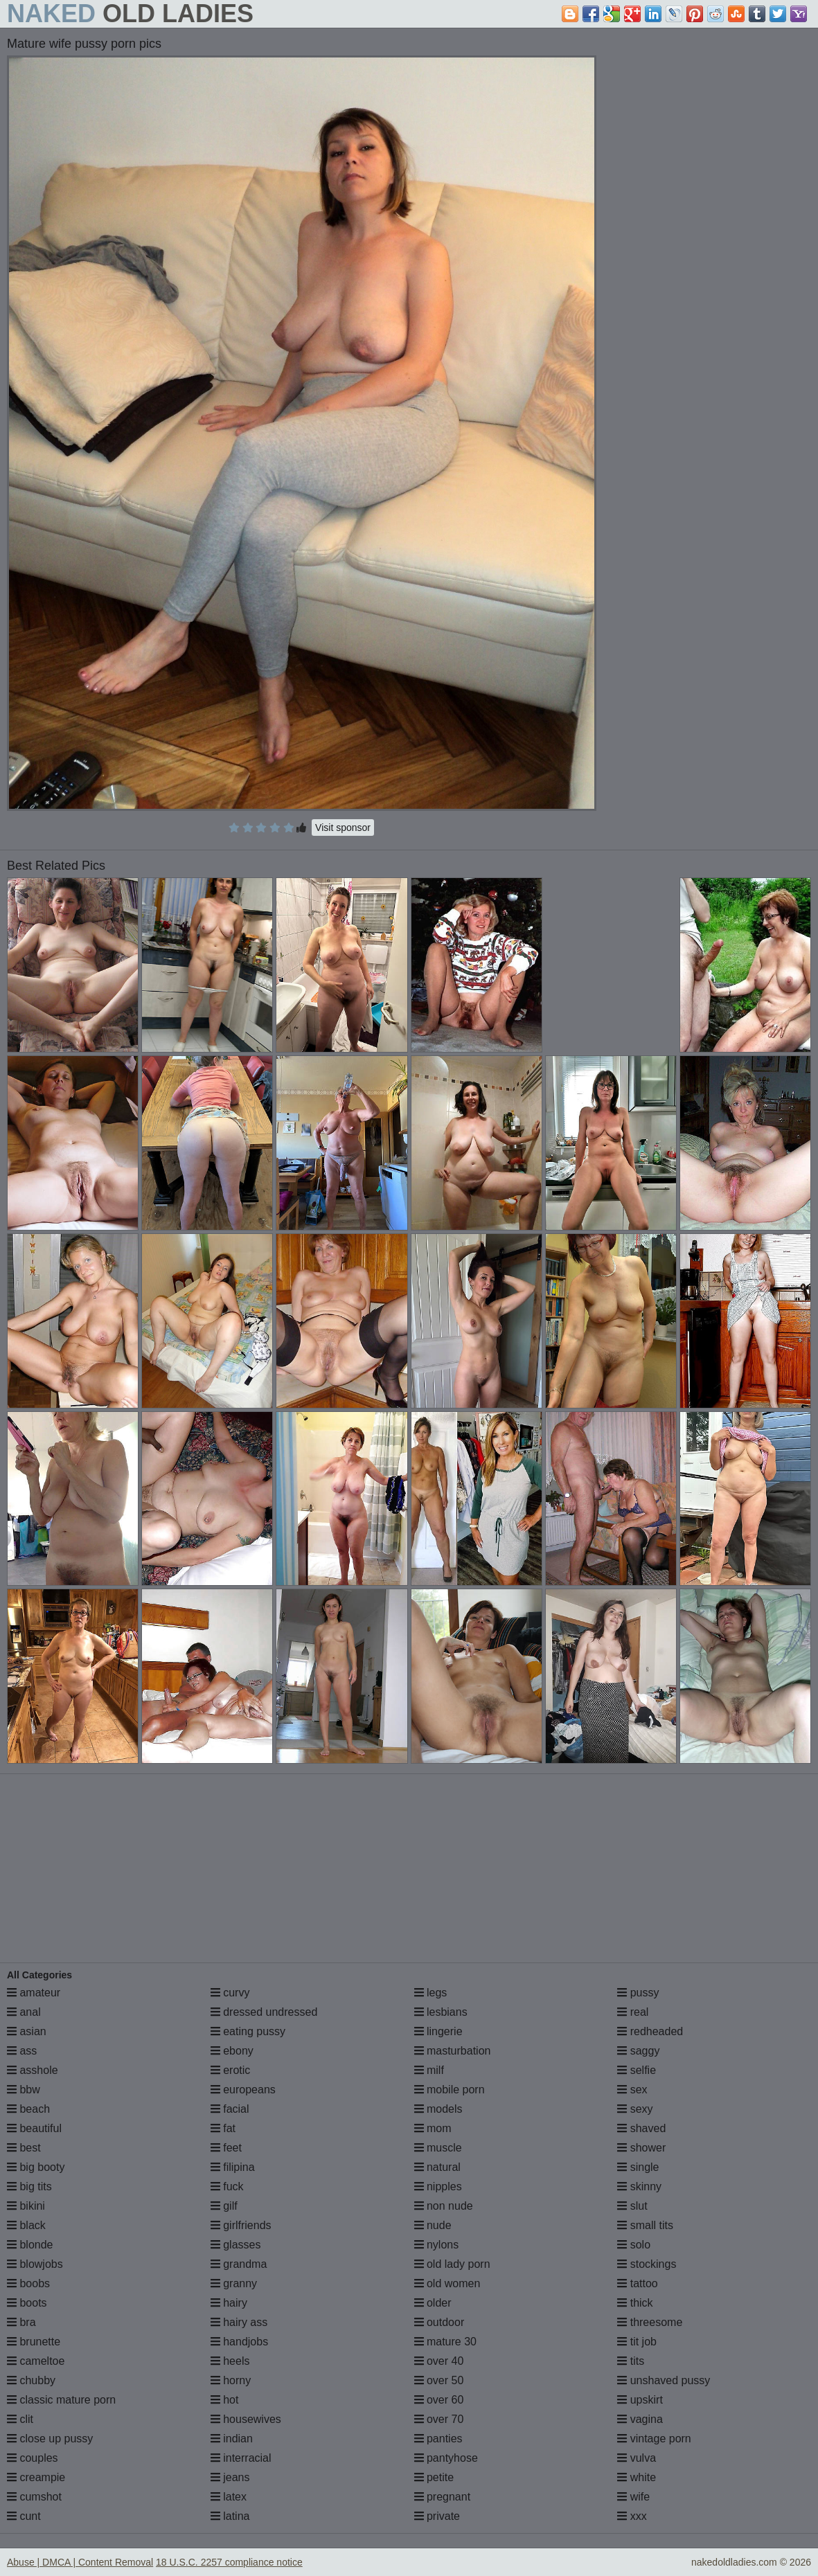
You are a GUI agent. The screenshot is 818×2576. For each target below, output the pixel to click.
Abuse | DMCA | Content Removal (80, 2562)
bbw (23, 2089)
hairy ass (239, 2322)
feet (226, 2148)
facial (230, 2109)
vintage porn (654, 2438)
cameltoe (35, 2361)
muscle (438, 2148)
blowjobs (35, 2264)
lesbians (441, 2012)
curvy (230, 1992)
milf (429, 2070)
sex (632, 2089)
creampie (36, 2477)
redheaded (650, 2031)
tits (630, 2361)
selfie (636, 2070)
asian (26, 2031)
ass (22, 2051)
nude (433, 2225)
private (437, 2516)
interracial (241, 2458)
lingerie (438, 2031)
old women (447, 2283)
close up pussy (50, 2438)
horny (231, 2380)
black (26, 2225)
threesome (649, 2322)
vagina (640, 2419)
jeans (230, 2477)
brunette (33, 2341)
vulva (636, 2458)
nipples (438, 2186)
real (632, 2012)
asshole (32, 2070)
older (433, 2303)
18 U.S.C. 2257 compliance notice (229, 2562)
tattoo (637, 2283)
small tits (645, 2225)
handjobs (239, 2341)
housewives (246, 2419)
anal (24, 2012)
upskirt (640, 2400)
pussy (638, 1992)
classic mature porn (61, 2400)
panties (438, 2438)
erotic (231, 2070)
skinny (639, 2186)
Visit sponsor (343, 827)
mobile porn (449, 2089)
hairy (229, 2303)
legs (430, 1992)
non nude (443, 2206)
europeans (243, 2089)
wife (633, 2497)
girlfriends (241, 2225)
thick (634, 2303)
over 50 (439, 2380)
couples (32, 2458)
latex (229, 2497)
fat (223, 2128)
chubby (31, 2380)
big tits (29, 2186)
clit (20, 2419)
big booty (35, 2167)
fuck (227, 2186)
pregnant (442, 2497)
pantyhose (446, 2458)
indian (232, 2438)
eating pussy (248, 2031)
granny (234, 2283)
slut (632, 2206)
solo (633, 2245)
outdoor (439, 2322)
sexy (634, 2109)
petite (434, 2477)
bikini (26, 2206)
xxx (631, 2516)
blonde (30, 2245)
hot (225, 2400)
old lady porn (452, 2264)
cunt (24, 2516)
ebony (232, 2051)
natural (437, 2167)
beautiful (34, 2128)
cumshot (34, 2497)
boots (27, 2303)
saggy (638, 2051)
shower (641, 2148)
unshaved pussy (663, 2380)
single (638, 2167)
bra (21, 2322)
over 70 (439, 2419)
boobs (28, 2283)
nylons (436, 2245)
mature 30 (445, 2341)
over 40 (439, 2361)
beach (28, 2109)
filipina (233, 2167)
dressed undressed (264, 2012)
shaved (641, 2128)
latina (230, 2516)
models (438, 2109)
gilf (224, 2206)
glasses (236, 2245)
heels (230, 2361)
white (636, 2477)
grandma (239, 2264)
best (24, 2148)
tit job (637, 2341)
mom (433, 2128)
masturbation (452, 2051)
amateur (33, 1992)
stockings (646, 2264)
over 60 (439, 2400)
